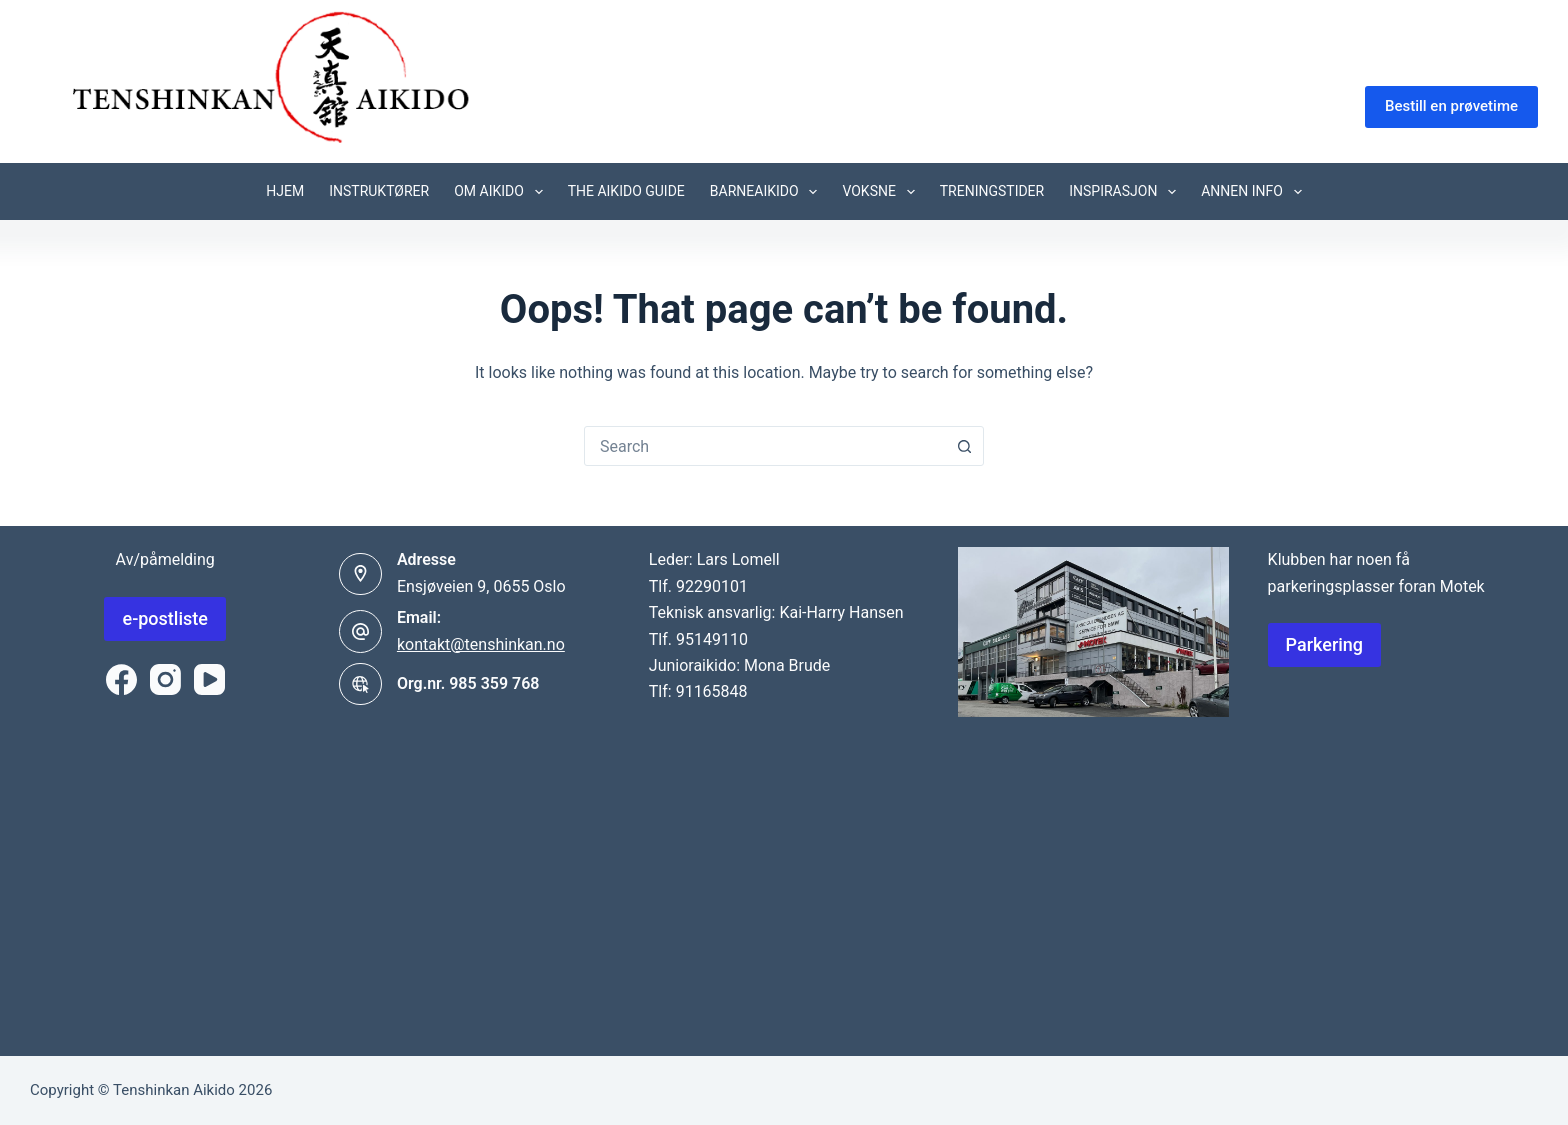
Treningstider (992, 191)
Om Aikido (502, 192)
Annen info (1255, 192)
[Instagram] (165, 679)
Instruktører (379, 191)
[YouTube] (209, 679)
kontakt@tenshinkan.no (481, 644)
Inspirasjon (1126, 192)
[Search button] (964, 446)
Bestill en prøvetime (1451, 106)
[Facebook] (121, 679)
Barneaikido (768, 192)
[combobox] (765, 446)
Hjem (285, 191)
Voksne (882, 192)
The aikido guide (626, 191)
